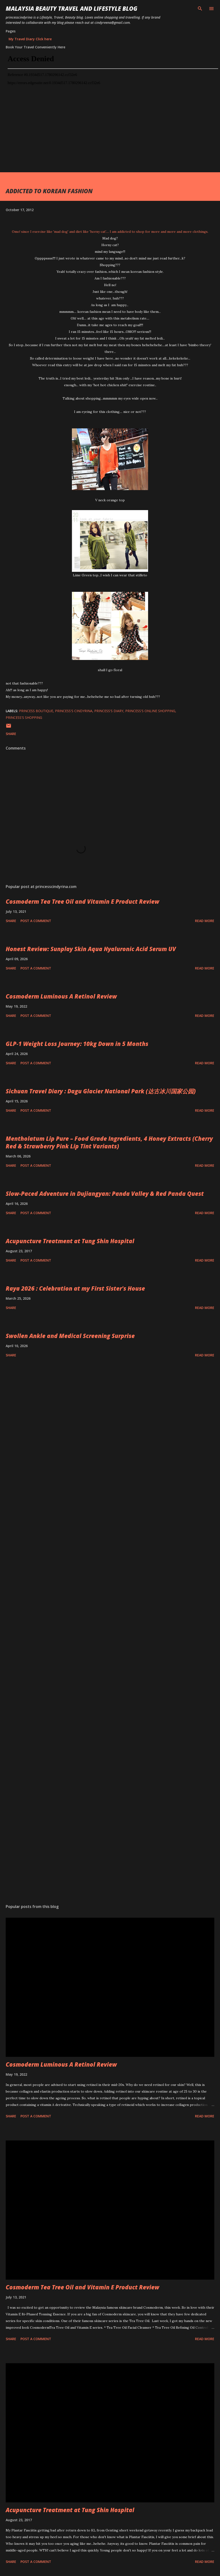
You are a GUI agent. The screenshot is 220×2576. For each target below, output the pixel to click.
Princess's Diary (108, 711)
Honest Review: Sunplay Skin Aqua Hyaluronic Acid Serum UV (91, 949)
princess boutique (36, 711)
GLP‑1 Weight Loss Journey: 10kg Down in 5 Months (77, 1044)
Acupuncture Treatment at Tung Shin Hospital (70, 1241)
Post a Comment (35, 920)
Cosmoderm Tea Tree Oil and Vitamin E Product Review (82, 901)
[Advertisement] (81, 139)
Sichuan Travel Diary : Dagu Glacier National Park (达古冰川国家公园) (101, 1091)
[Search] (200, 8)
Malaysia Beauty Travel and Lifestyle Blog (71, 8)
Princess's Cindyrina (73, 711)
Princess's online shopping (150, 711)
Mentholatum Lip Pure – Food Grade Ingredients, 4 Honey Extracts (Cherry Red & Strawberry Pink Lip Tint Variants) (109, 1142)
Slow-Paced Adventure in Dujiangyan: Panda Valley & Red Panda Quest (105, 1193)
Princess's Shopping (24, 717)
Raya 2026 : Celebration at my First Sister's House (75, 1288)
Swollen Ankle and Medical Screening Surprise (70, 1336)
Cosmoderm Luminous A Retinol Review (61, 996)
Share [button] (11, 733)
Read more (204, 920)
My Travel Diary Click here (30, 39)
